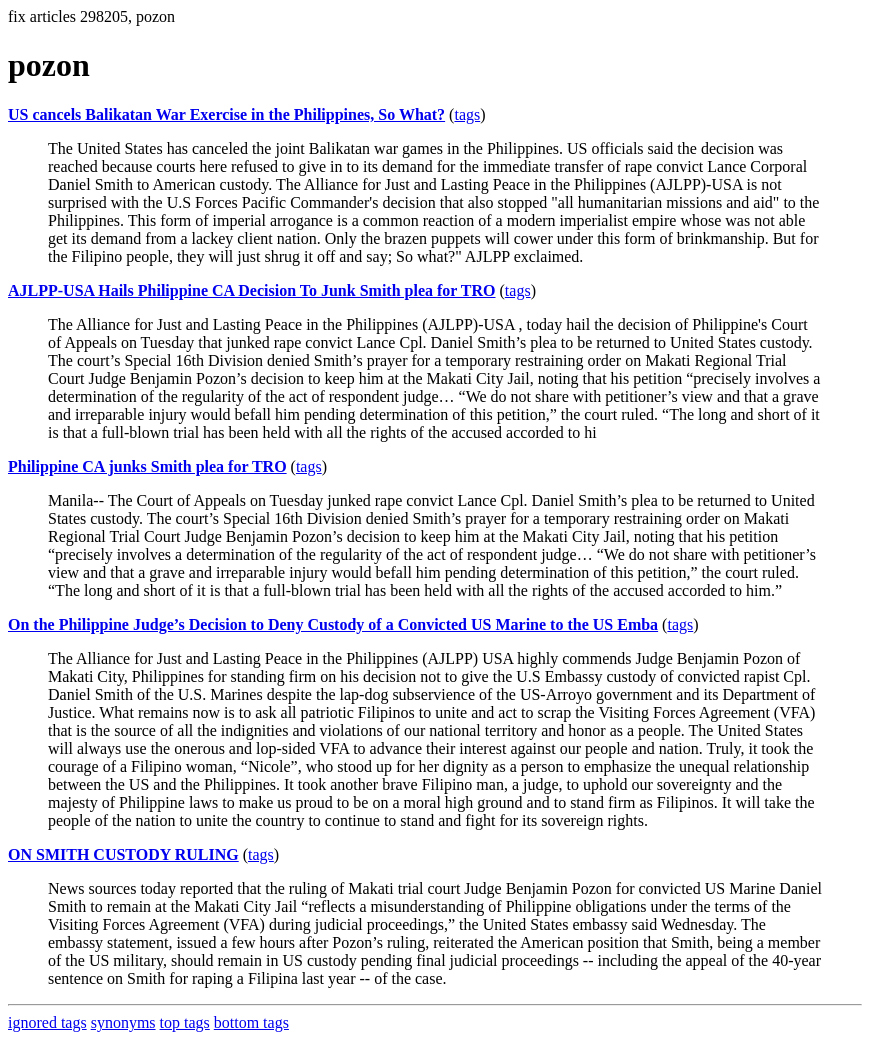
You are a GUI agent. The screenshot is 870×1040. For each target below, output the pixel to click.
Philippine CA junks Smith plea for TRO (147, 466)
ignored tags (47, 1022)
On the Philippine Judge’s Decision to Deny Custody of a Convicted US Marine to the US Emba (333, 624)
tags (467, 114)
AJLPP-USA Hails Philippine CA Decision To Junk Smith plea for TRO (252, 290)
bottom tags (251, 1022)
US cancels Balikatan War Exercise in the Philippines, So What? (226, 114)
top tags (185, 1022)
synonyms (123, 1022)
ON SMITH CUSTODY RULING (123, 854)
